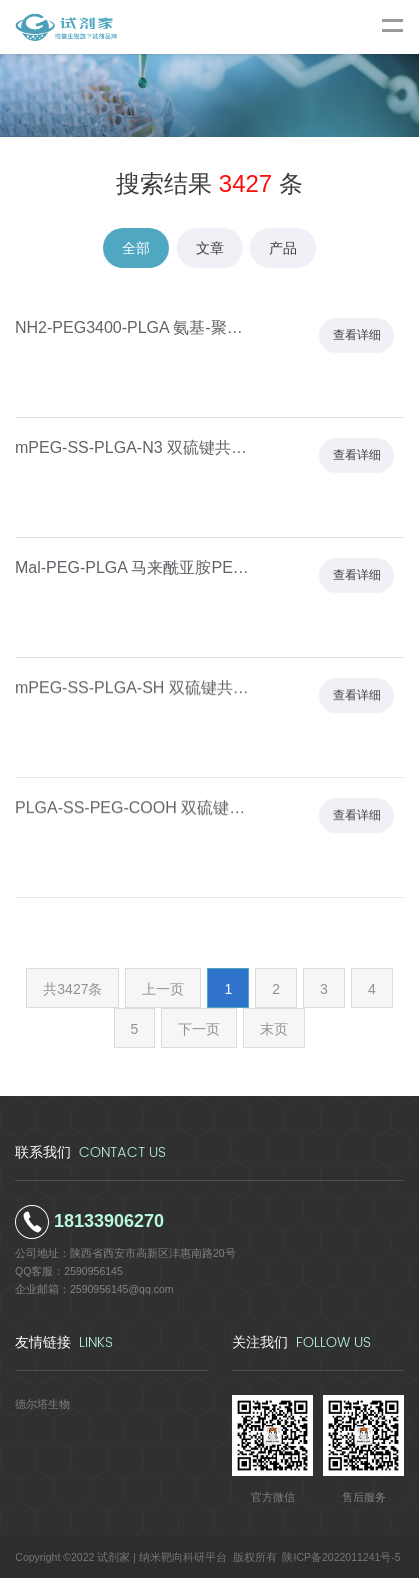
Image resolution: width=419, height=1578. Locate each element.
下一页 (199, 1029)
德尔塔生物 (42, 1404)
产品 (283, 248)
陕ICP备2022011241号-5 (341, 1557)
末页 (274, 1029)
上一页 (163, 989)
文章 (210, 248)
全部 (136, 248)
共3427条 (72, 989)
